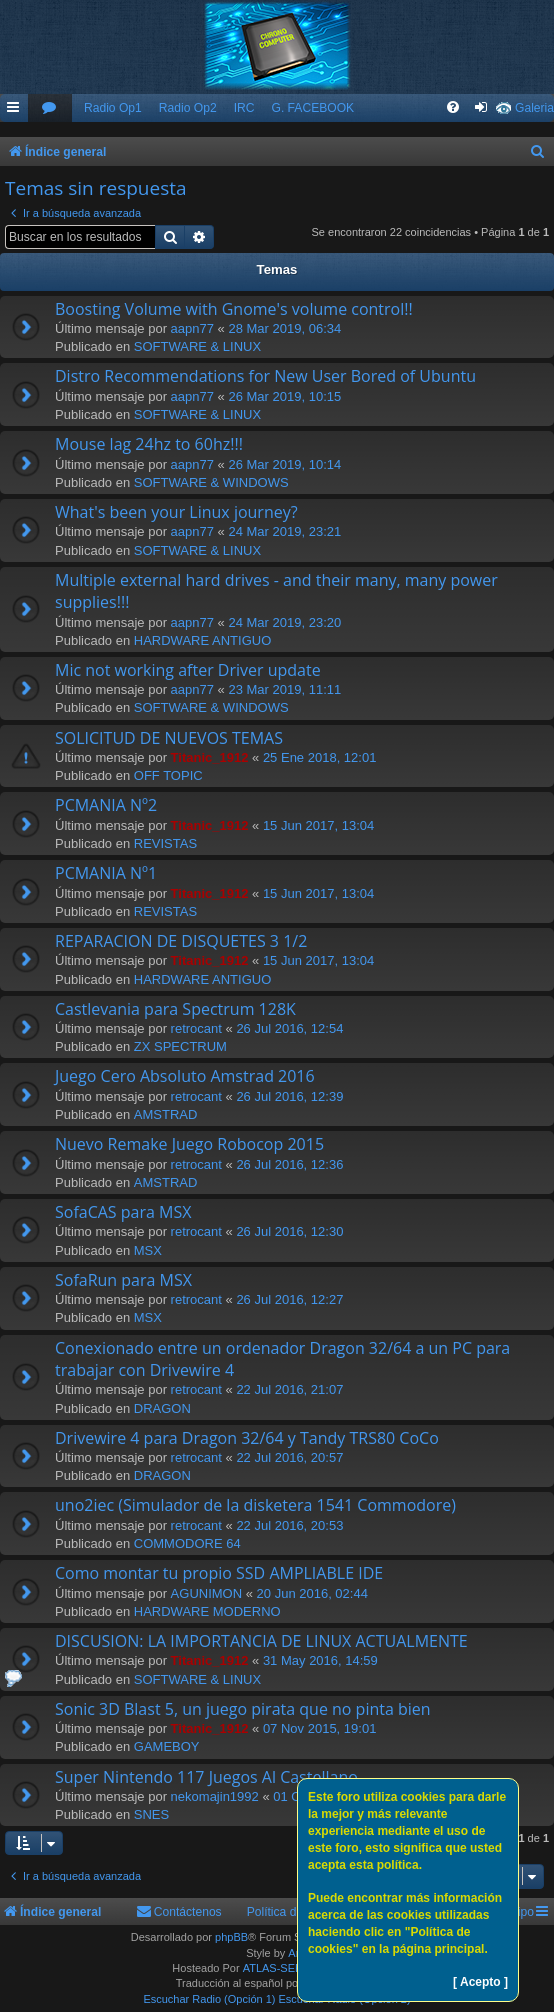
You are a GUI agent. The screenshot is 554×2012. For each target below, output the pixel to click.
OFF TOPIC (168, 775)
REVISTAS (165, 843)
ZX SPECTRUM (180, 1046)
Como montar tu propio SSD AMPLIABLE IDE (219, 1573)
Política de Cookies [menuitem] (299, 1912)
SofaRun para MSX (123, 1280)
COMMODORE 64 (187, 1543)
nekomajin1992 (215, 1796)
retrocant (196, 1028)
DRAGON (162, 1408)
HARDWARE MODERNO (207, 1611)
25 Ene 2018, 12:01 (320, 757)
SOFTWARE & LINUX (197, 346)
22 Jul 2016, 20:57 (289, 1457)
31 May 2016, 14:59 (320, 1660)
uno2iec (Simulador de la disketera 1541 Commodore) (255, 1505)
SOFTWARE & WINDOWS (211, 482)
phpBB (231, 1937)
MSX (148, 1250)
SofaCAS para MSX (123, 1212)
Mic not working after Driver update (188, 670)
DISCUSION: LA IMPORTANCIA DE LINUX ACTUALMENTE (261, 1641)
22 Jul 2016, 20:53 (289, 1525)
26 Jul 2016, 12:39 (289, 1096)
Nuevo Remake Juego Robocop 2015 (189, 1144)
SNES (151, 1814)
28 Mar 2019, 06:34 (284, 328)
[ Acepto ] (480, 1982)
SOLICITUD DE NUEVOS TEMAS (169, 738)
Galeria (534, 108)
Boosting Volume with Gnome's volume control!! (234, 309)
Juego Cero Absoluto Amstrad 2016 (185, 1076)
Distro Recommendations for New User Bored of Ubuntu (265, 376)
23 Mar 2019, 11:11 (284, 689)
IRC (244, 108)
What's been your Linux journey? (176, 512)
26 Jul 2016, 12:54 (289, 1028)
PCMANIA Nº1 (106, 873)
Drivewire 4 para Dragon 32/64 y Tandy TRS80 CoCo (247, 1438)
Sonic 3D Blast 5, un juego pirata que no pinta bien (243, 1709)
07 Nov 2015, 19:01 (319, 1728)
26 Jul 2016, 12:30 (289, 1231)
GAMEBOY (167, 1746)
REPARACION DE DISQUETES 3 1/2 (181, 941)
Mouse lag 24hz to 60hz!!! (149, 444)
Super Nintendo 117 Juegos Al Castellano (206, 1777)
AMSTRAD (166, 1114)
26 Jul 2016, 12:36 (289, 1164)
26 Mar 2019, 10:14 (284, 464)
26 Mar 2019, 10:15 (284, 396)
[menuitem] (50, 108)
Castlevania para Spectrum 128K (175, 1009)
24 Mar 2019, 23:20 (284, 622)
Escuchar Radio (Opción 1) (209, 1999)
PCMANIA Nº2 (106, 805)
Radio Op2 (188, 108)
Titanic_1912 (210, 757)
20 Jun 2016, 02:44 (312, 1593)
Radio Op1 (113, 108)
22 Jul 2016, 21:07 (289, 1389)
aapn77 (192, 328)
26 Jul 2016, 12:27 (289, 1299)
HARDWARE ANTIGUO (202, 640)
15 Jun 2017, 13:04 (318, 825)
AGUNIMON (207, 1593)
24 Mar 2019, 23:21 (284, 531)
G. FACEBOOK (312, 108)
